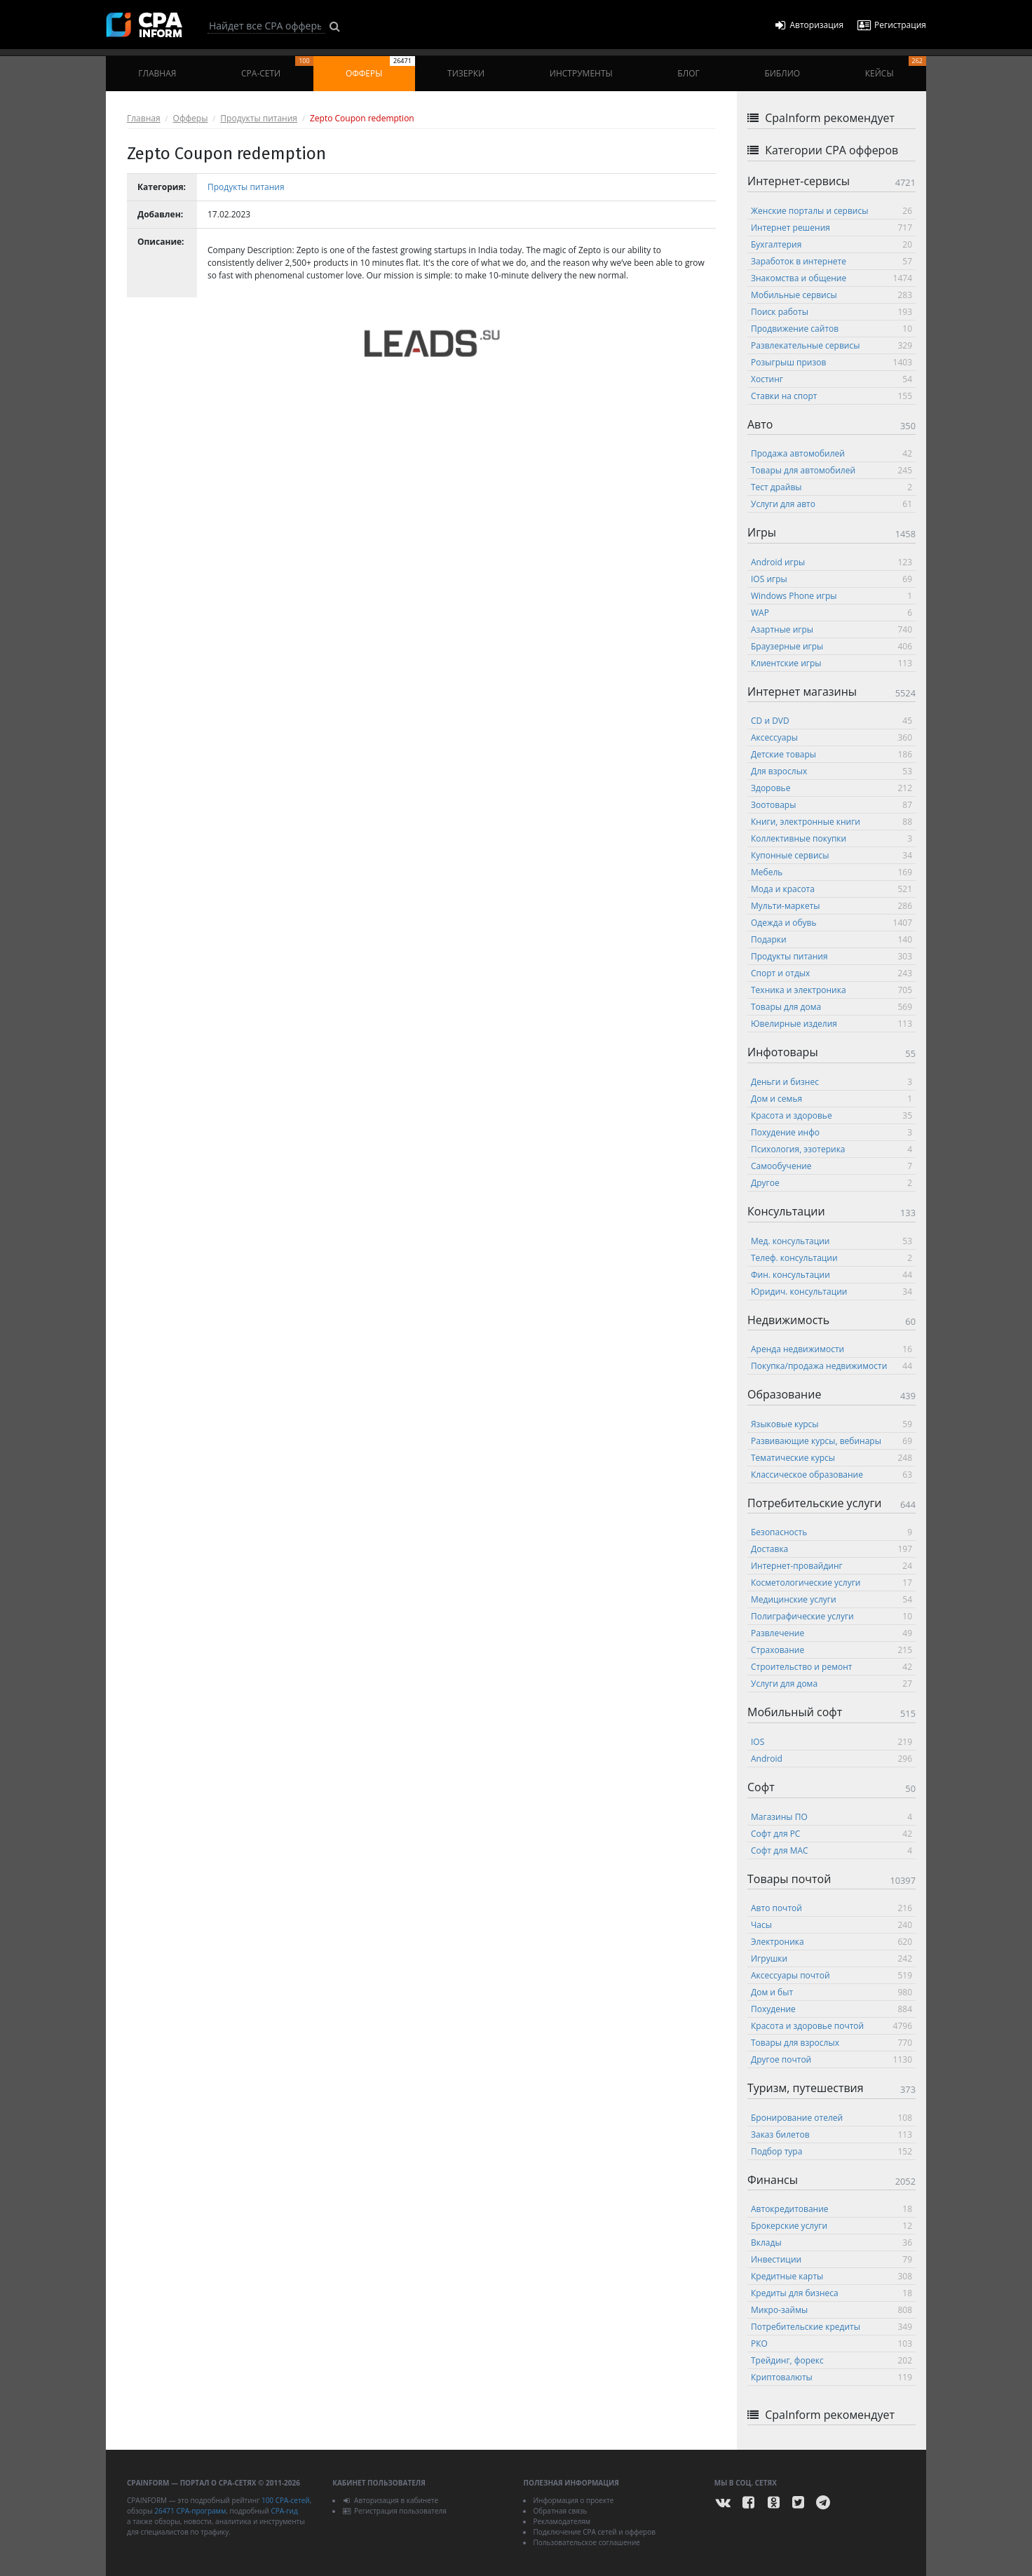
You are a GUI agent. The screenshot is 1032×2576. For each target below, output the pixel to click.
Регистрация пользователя (394, 2511)
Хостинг (831, 379)
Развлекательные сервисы (831, 345)
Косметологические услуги (831, 1582)
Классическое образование (831, 1474)
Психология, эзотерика (831, 1149)
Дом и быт (831, 1992)
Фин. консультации (831, 1274)
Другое (831, 1182)
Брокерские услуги (831, 2225)
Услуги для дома (831, 1683)
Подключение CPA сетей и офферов (594, 2532)
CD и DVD (831, 720)
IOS (831, 1741)
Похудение (831, 2009)
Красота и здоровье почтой (831, 2025)
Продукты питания (258, 118)
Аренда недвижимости (831, 1349)
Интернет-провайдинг (831, 1565)
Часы (831, 1924)
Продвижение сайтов (831, 328)
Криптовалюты (831, 2377)
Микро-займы (831, 2309)
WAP (831, 612)
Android (831, 1758)
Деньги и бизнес (831, 1081)
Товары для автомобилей (831, 470)
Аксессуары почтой (831, 1975)
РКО (831, 2343)
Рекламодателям (561, 2521)
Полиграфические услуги (831, 1616)
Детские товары (831, 754)
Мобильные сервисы (831, 295)
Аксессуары (831, 737)
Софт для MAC (831, 1850)
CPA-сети (277, 67)
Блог (688, 73)
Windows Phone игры (831, 595)
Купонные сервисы (831, 855)
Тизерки (465, 73)
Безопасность (831, 1532)
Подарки (831, 939)
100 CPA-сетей (286, 2500)
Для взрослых (831, 771)
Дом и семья (831, 1098)
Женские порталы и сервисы (831, 210)
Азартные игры (831, 629)
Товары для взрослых (831, 2042)
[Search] (266, 26)
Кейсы (895, 67)
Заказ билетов (831, 2134)
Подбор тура (831, 2151)
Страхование (831, 1650)
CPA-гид (284, 2511)
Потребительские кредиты (831, 2326)
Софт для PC (831, 1833)
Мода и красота (831, 889)
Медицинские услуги (831, 1599)
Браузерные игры (831, 646)
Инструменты (581, 73)
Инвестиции (831, 2259)
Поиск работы (831, 311)
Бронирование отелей (831, 2117)
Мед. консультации (831, 1241)
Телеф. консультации (831, 1257)
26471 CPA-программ (190, 2511)
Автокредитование (831, 2208)
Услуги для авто (831, 504)
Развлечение (831, 1633)
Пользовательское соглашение (586, 2542)
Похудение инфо (831, 1132)
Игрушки (831, 1958)
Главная (157, 73)
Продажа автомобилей (831, 453)
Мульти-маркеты (831, 905)
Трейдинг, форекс (831, 2360)
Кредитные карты (831, 2276)
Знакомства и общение (831, 278)
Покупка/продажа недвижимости (831, 1365)
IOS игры (831, 579)
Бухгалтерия (831, 244)
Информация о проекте (573, 2500)
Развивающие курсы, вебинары (831, 1441)
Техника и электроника (831, 990)
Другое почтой (831, 2059)
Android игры (831, 562)
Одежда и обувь (831, 922)
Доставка (831, 1549)
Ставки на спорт (831, 396)
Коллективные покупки (831, 838)
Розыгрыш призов (831, 362)
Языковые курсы (831, 1424)
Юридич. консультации (831, 1291)
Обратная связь (560, 2511)
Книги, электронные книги (831, 821)
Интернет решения (831, 227)
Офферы (380, 67)
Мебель (831, 872)
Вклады (831, 2242)
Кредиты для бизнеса (831, 2293)
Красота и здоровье (831, 1115)
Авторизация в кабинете (390, 2500)
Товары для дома (831, 1006)
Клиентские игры (831, 663)
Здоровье (831, 788)
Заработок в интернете (831, 261)
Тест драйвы (831, 487)
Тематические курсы (831, 1457)
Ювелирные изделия (831, 1023)
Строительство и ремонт (831, 1666)
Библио (782, 73)
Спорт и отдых (831, 973)
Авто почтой (831, 1908)
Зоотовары (831, 804)
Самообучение (831, 1166)
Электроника (831, 1941)
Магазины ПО (831, 1816)
